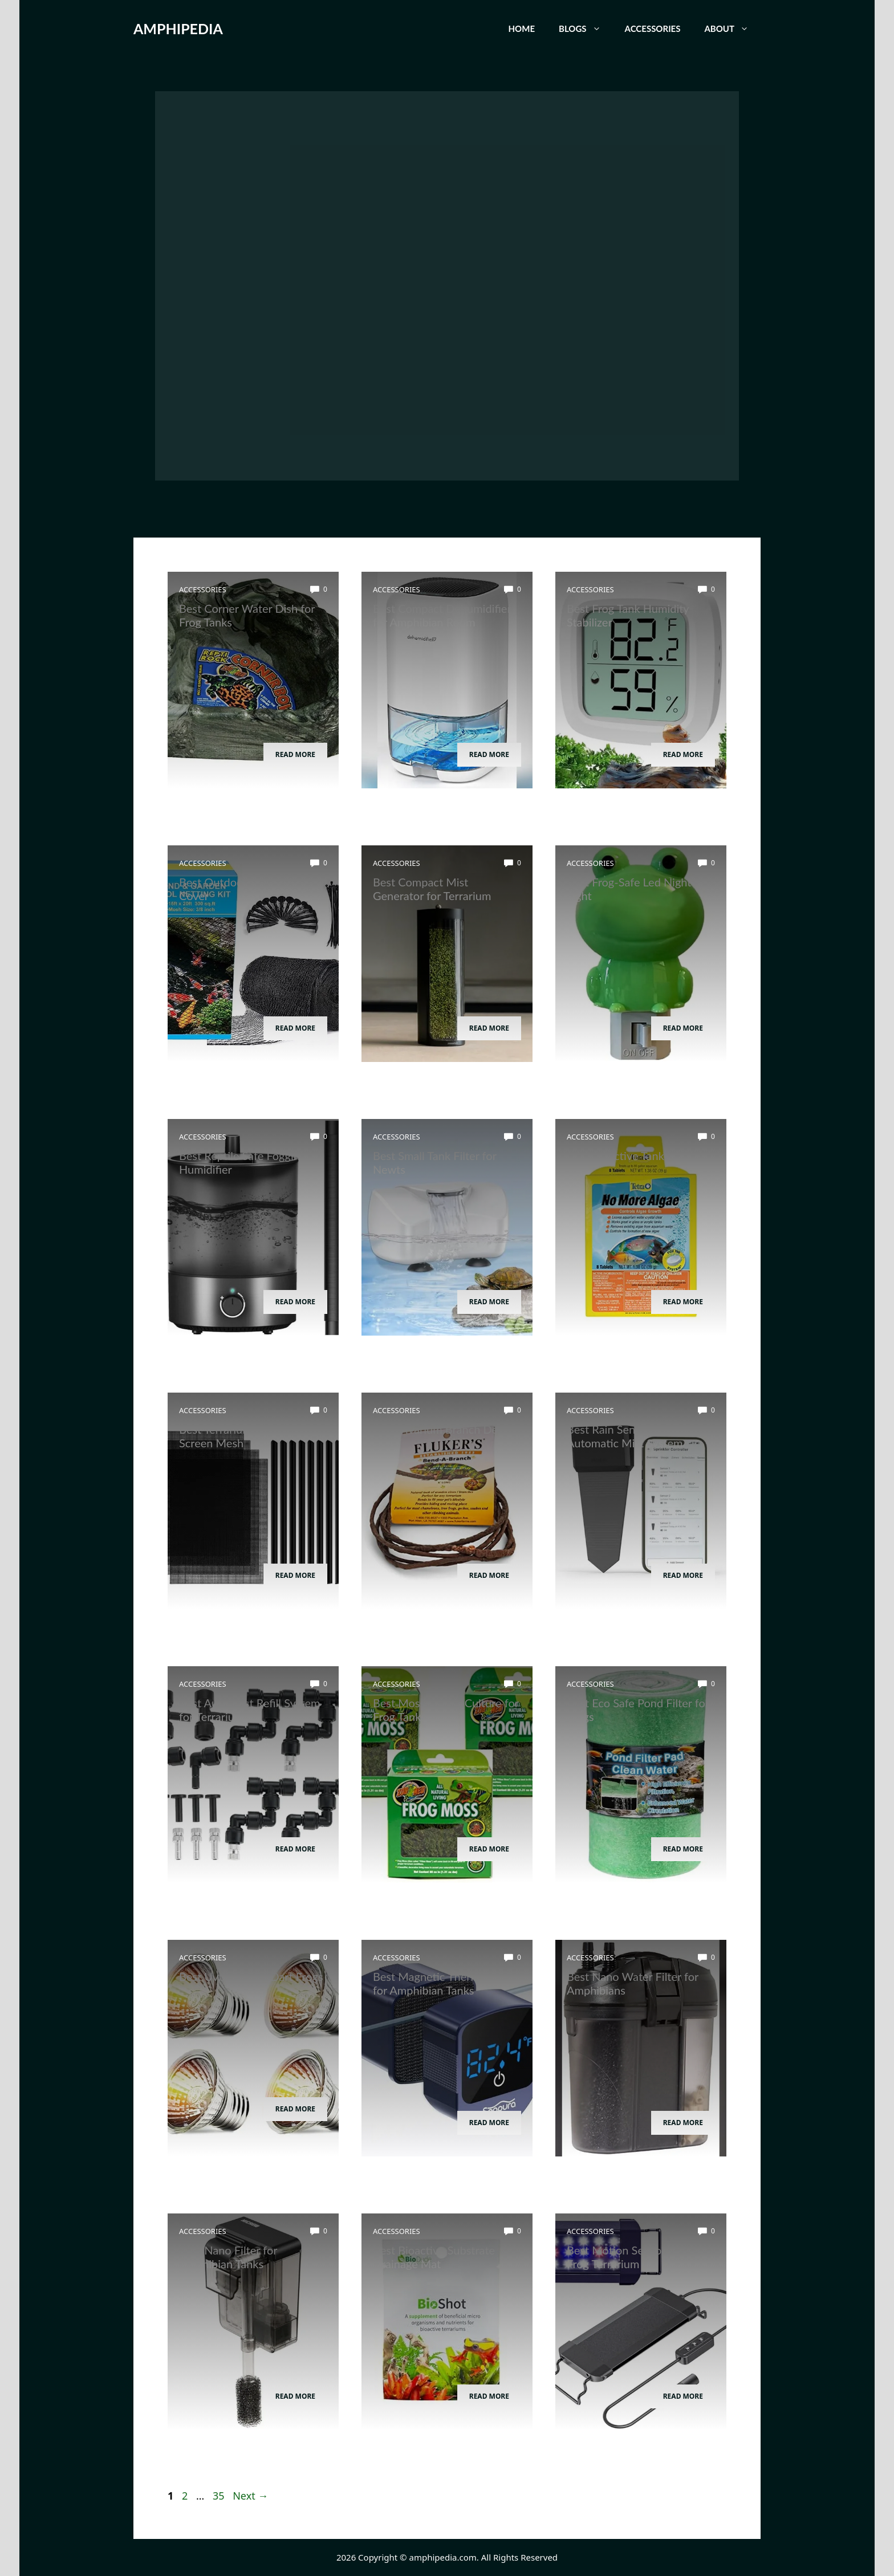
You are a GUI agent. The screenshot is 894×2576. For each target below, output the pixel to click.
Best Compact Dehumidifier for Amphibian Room (442, 615)
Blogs (586, 28)
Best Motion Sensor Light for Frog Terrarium (638, 2256)
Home (522, 28)
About (732, 28)
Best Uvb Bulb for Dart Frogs (251, 1976)
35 (219, 2495)
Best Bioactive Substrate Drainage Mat (434, 2256)
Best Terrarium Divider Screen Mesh (235, 1436)
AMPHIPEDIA (178, 28)
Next (250, 2495)
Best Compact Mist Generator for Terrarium (432, 888)
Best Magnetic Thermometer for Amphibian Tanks (444, 1983)
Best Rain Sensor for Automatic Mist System (625, 1436)
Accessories (653, 28)
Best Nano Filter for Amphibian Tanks (228, 2256)
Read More (295, 754)
